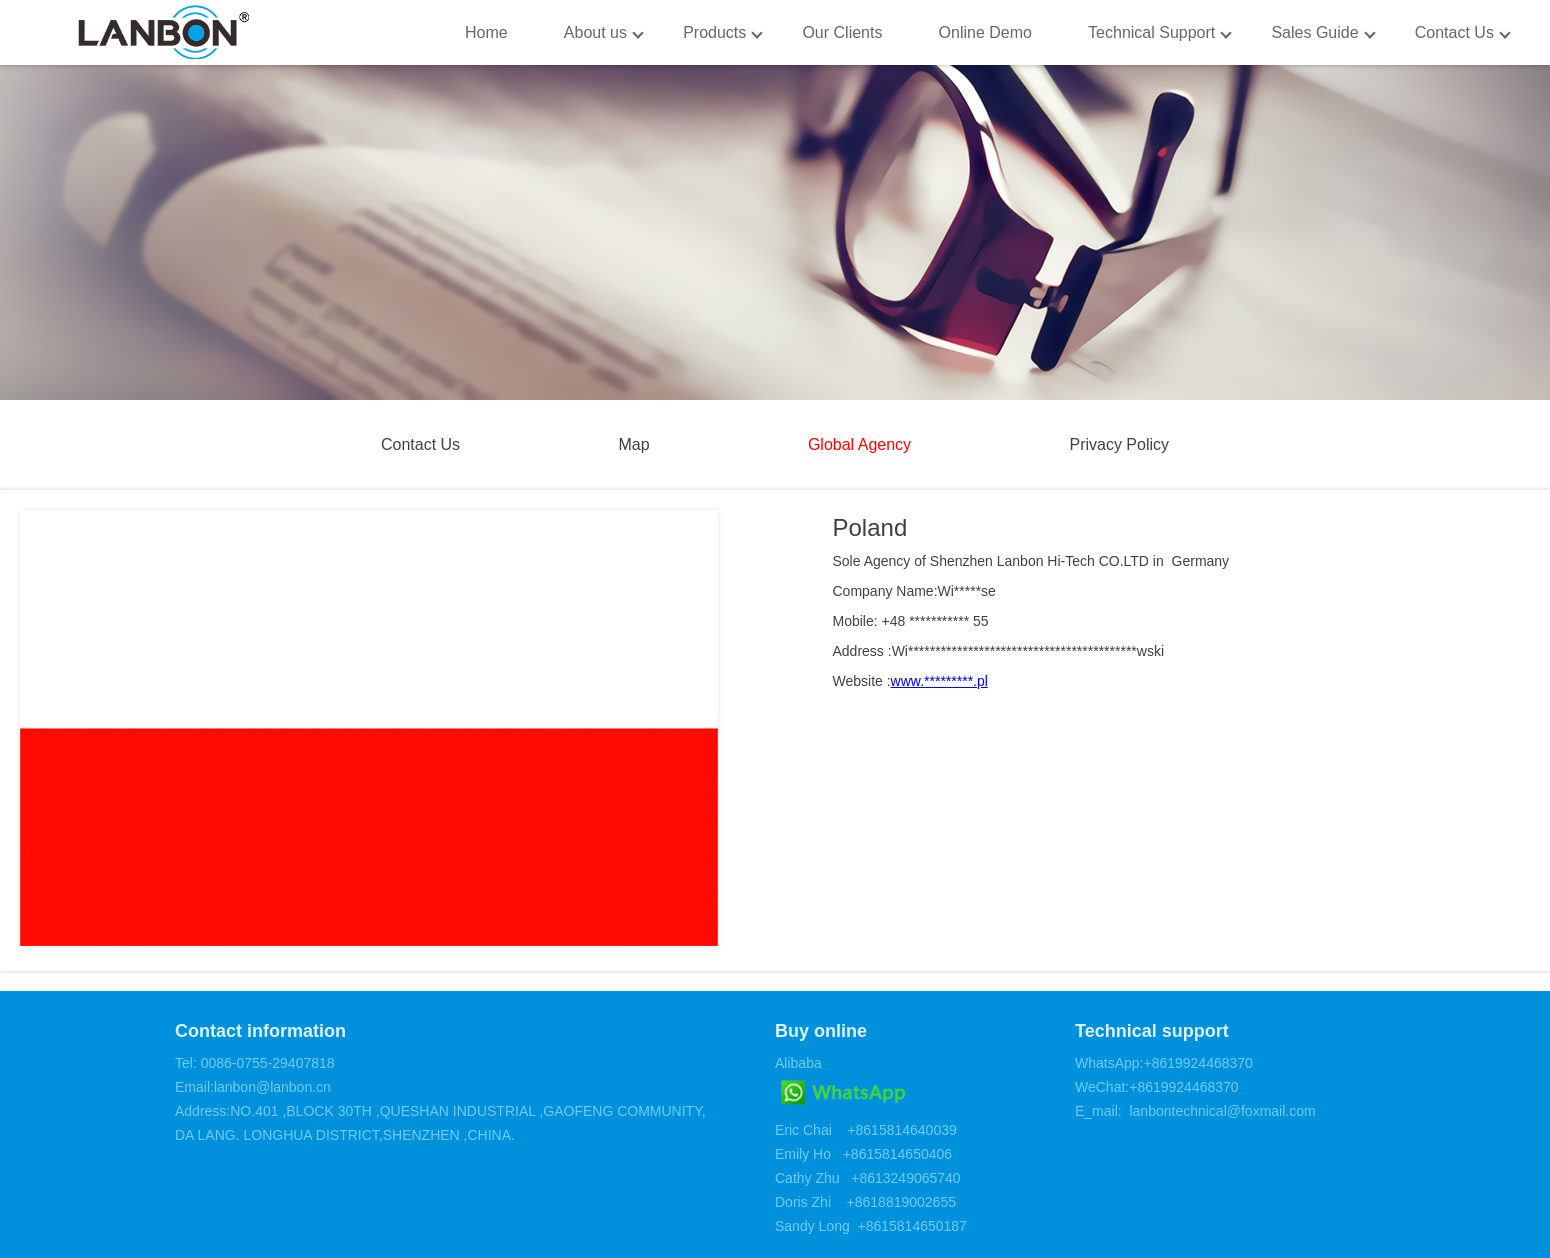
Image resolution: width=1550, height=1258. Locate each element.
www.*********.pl (939, 681)
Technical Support (1151, 32)
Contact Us (1454, 32)
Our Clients (842, 32)
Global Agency (859, 444)
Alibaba (798, 1063)
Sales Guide (1314, 32)
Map (633, 444)
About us (595, 32)
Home (486, 32)
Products (714, 32)
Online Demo (985, 32)
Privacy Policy (1119, 444)
